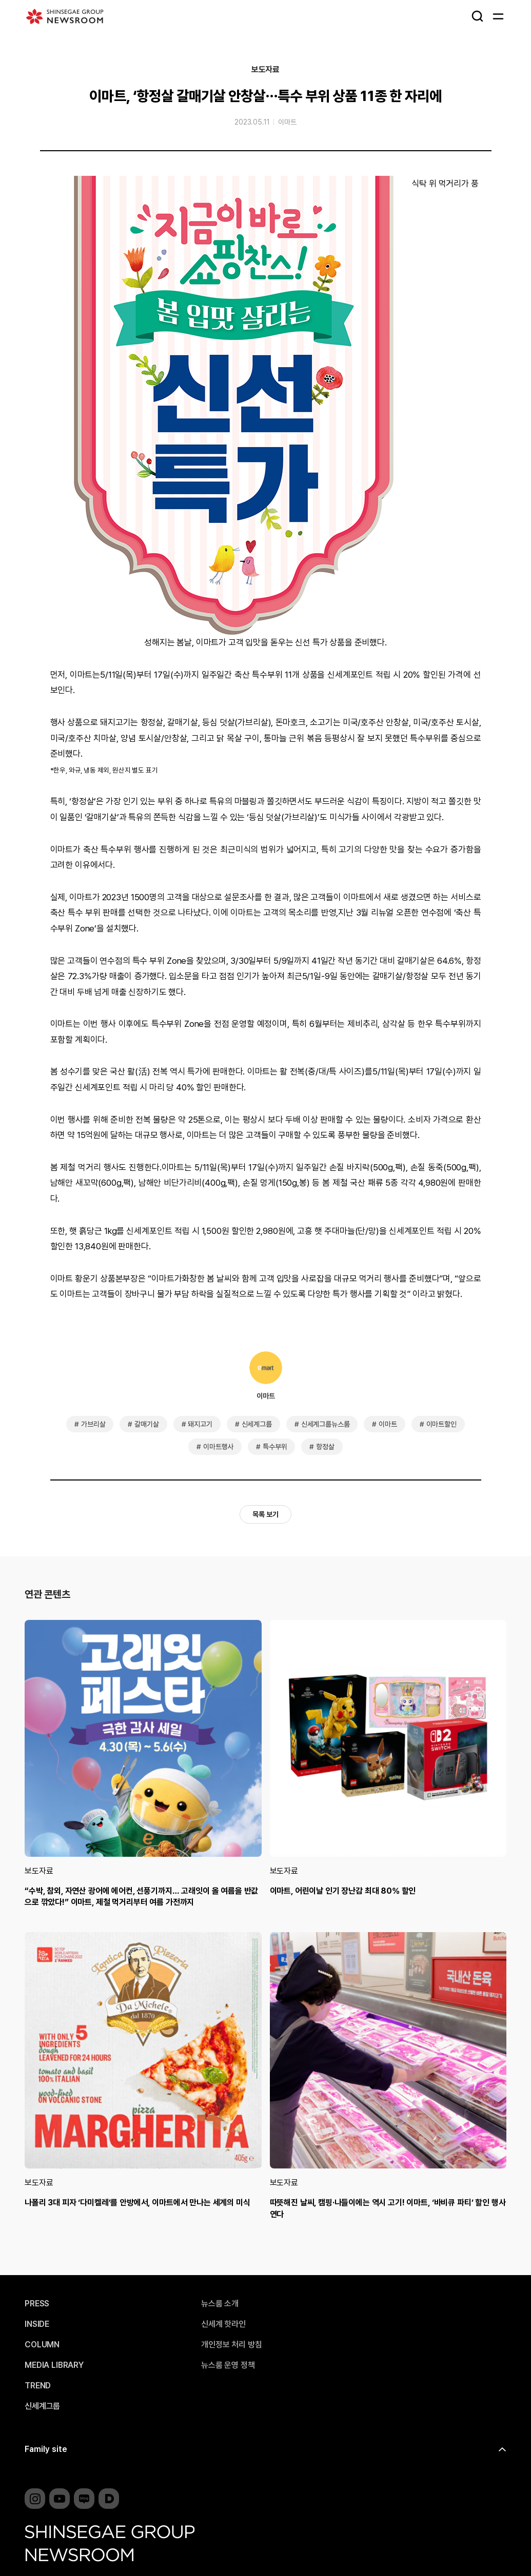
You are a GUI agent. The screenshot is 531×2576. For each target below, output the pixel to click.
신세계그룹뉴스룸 (325, 1424)
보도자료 (265, 70)
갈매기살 (146, 1424)
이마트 (287, 122)
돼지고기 (200, 1424)
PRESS (37, 2304)
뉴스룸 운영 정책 (228, 2365)
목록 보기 (265, 1514)
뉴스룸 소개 (220, 2304)
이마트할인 (441, 1424)
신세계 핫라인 (223, 2324)
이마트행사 (218, 1447)
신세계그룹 (257, 1424)
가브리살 (93, 1424)
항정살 (325, 1447)
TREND (38, 2386)
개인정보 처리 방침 (231, 2345)
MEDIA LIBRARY (54, 2365)
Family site (46, 2449)
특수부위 (275, 1447)
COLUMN (42, 2345)
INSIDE (37, 2324)
